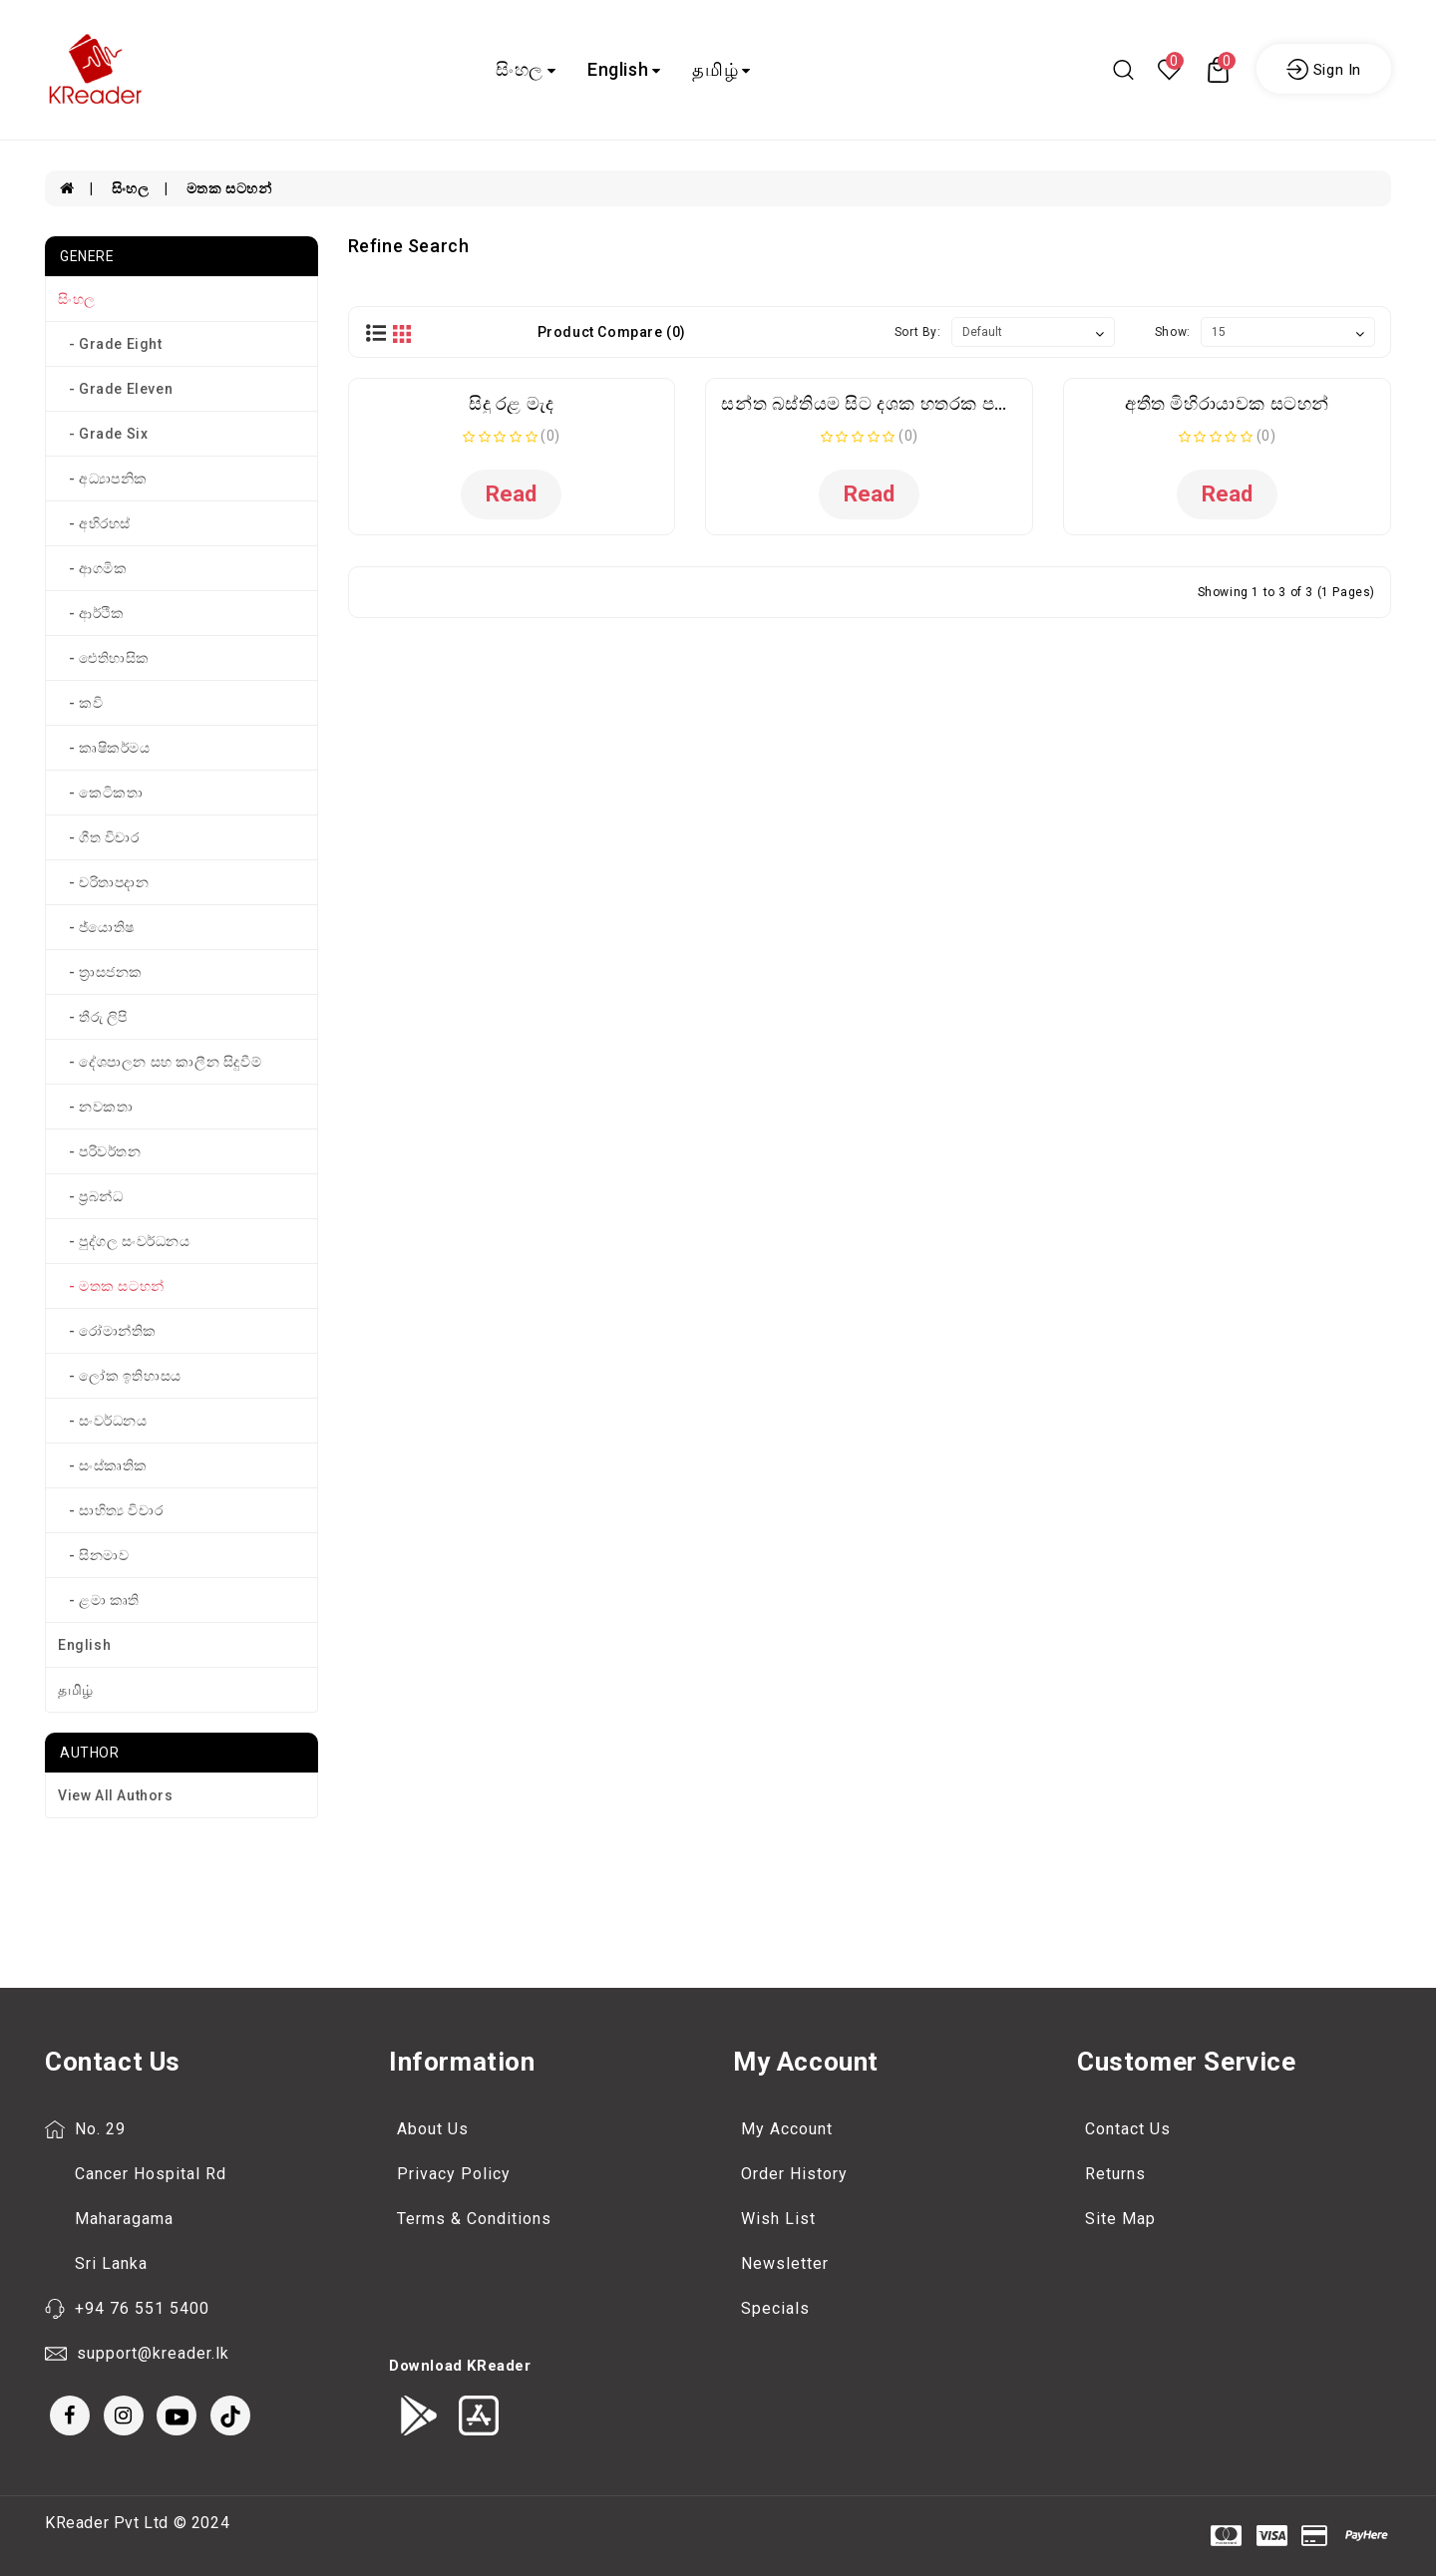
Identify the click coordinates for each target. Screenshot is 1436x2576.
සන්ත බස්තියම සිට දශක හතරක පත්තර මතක (902, 403)
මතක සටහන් (229, 188)
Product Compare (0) (612, 332)
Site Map (1120, 2218)
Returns (1115, 2173)
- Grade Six (103, 434)
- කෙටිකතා (100, 793)
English (624, 70)
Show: (1173, 332)
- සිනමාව (93, 1555)
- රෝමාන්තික (107, 1331)
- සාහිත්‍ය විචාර (110, 1510)
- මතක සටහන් (111, 1286)
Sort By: (918, 332)
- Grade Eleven (115, 389)
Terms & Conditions (474, 2218)
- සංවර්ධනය (103, 1421)
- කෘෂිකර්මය (104, 748)
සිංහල (525, 70)
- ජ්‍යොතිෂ (96, 927)
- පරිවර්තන (100, 1151)
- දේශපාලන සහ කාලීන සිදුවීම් (159, 1062)
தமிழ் (721, 70)
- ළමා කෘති (99, 1600)
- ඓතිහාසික (104, 658)
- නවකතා (95, 1107)
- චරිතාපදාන (104, 882)
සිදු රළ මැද (511, 403)
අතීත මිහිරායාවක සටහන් (1227, 403)
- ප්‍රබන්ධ (90, 1196)
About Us (433, 2128)
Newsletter (785, 2263)
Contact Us (1128, 2128)
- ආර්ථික (91, 613)
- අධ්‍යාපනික (103, 478)
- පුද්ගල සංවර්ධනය (124, 1241)
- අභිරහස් (94, 523)
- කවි (80, 703)
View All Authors (116, 1795)
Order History (794, 2173)
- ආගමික (92, 568)
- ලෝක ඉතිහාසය (119, 1376)
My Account (787, 2128)
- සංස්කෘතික (103, 1465)
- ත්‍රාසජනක (100, 972)
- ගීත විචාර (99, 837)
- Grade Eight (110, 344)
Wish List (778, 2218)
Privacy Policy (454, 2173)
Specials (775, 2308)
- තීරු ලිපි (93, 1017)
